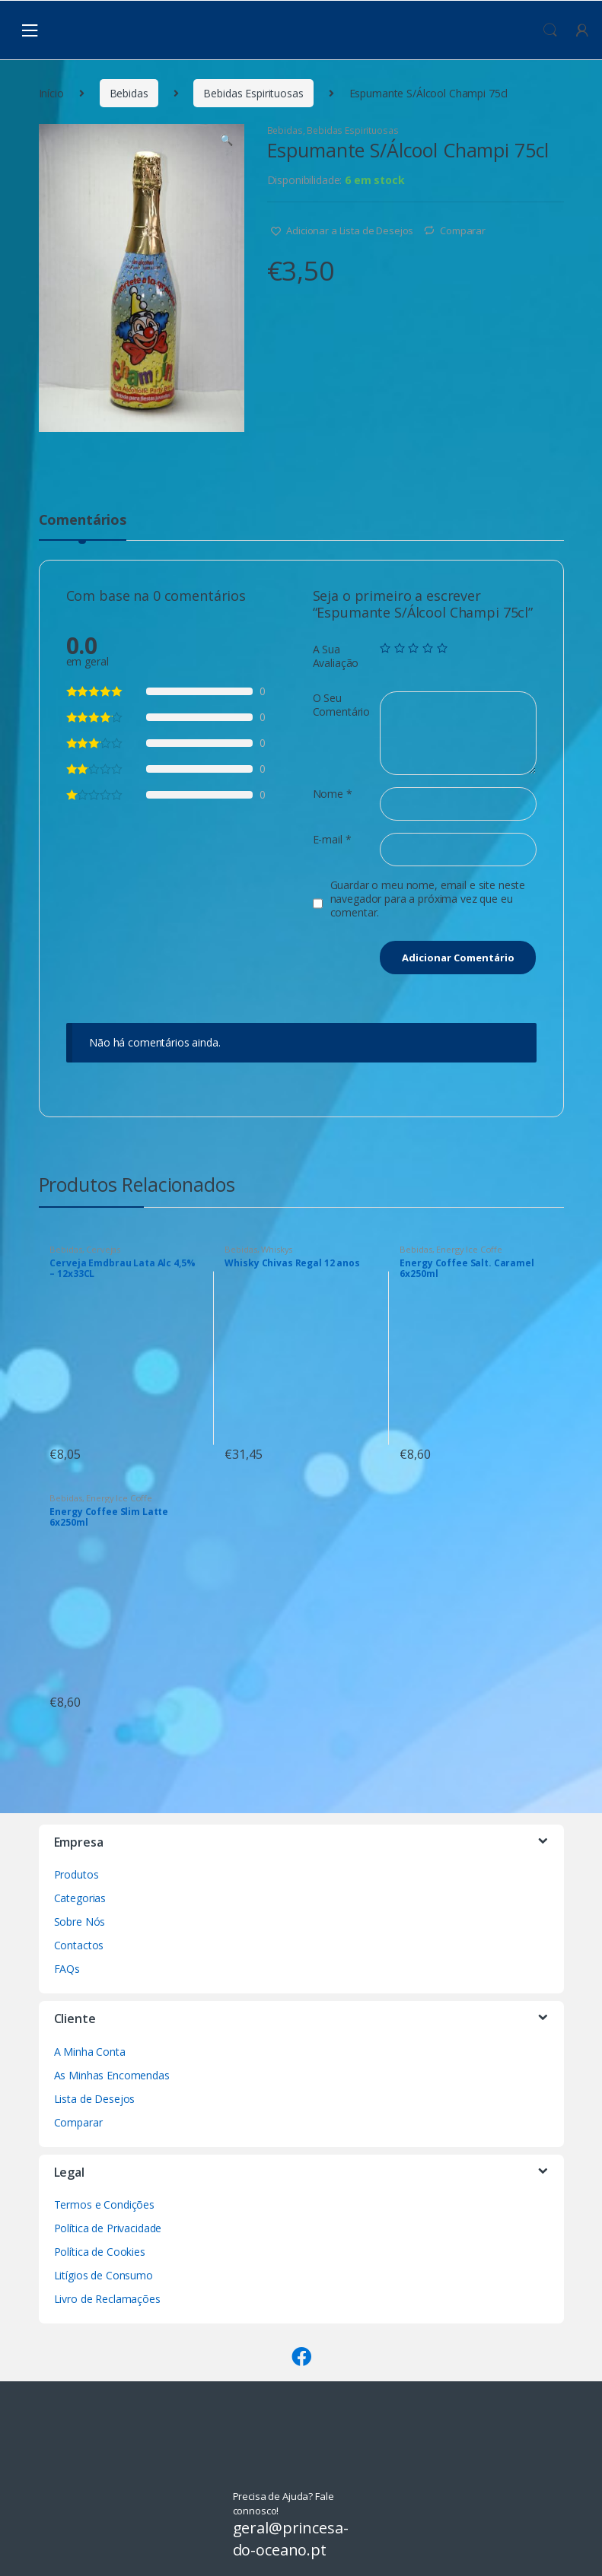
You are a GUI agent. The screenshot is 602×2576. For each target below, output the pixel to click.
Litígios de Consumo (103, 2275)
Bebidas (129, 93)
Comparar (463, 230)
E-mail (332, 839)
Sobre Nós (80, 1921)
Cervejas (103, 1249)
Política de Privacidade (108, 2228)
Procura (550, 30)
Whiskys (276, 1249)
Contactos (79, 1945)
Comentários (82, 521)
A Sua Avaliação (336, 656)
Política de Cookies (99, 2251)
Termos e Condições (104, 2204)
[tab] (82, 526)
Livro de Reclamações (107, 2299)
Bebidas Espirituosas (253, 93)
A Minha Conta (90, 2051)
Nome (332, 794)
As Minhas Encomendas (112, 2075)
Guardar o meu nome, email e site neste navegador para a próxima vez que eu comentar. (428, 899)
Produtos (76, 1874)
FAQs (67, 1968)
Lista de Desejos (94, 2099)
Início (51, 93)
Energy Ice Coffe (469, 1249)
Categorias (80, 1898)
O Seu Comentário (342, 705)
